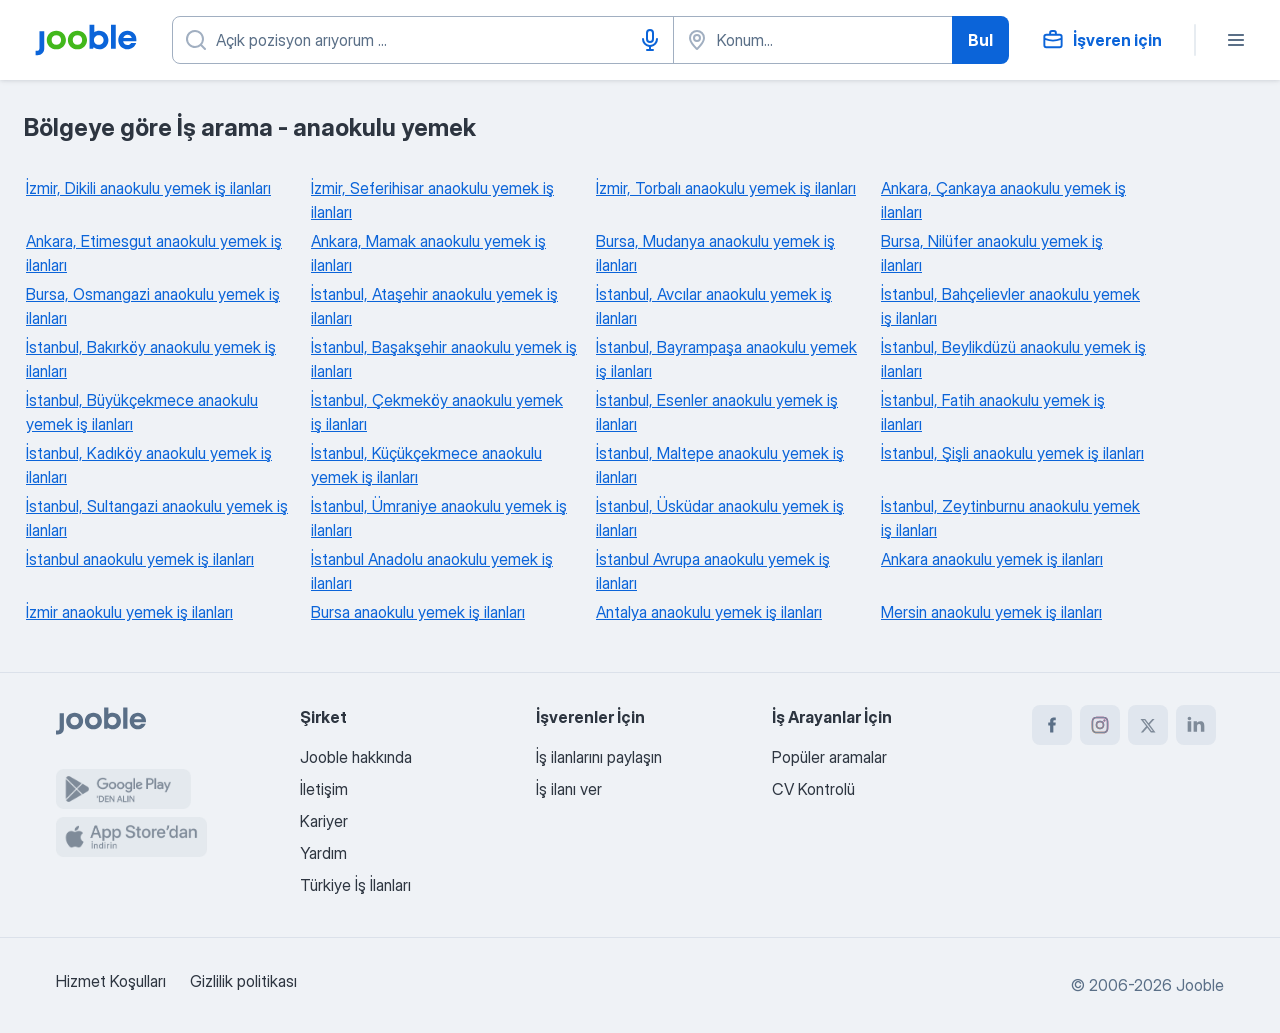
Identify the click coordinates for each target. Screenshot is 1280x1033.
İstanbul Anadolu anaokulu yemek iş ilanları (432, 571)
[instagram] (1100, 725)
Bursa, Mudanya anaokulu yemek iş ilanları (715, 253)
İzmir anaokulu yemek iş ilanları (129, 612)
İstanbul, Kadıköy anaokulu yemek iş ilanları (149, 465)
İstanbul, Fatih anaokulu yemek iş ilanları (993, 412)
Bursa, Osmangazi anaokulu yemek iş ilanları (153, 306)
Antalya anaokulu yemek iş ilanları (709, 612)
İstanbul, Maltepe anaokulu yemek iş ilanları (720, 465)
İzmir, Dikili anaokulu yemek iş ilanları (148, 188)
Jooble (1200, 985)
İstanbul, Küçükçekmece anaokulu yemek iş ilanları (426, 465)
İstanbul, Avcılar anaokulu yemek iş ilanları (714, 306)
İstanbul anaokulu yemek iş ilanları (140, 559)
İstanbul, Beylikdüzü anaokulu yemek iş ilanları (1013, 359)
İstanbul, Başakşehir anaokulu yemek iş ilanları (444, 359)
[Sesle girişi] (650, 40)
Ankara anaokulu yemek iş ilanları (992, 559)
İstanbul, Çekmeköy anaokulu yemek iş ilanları (437, 412)
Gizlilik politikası (243, 981)
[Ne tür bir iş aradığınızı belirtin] (423, 40)
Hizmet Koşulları (111, 981)
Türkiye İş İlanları (355, 885)
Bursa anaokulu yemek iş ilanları (418, 612)
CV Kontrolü (813, 789)
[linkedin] (1196, 725)
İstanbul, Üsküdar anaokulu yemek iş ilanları (720, 518)
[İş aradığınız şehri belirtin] (813, 40)
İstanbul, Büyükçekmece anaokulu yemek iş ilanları (142, 412)
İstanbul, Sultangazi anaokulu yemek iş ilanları (157, 518)
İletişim (324, 789)
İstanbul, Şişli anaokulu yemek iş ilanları (1012, 453)
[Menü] (1236, 40)
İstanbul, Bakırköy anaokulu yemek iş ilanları (151, 359)
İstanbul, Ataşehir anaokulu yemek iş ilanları (434, 306)
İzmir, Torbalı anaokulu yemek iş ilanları (726, 188)
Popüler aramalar (829, 757)
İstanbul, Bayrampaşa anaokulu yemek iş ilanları (726, 359)
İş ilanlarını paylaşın (599, 757)
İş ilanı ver (569, 789)
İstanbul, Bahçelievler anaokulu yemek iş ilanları (1010, 306)
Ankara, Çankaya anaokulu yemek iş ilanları (1003, 200)
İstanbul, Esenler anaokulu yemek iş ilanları (717, 412)
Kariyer (324, 821)
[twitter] (1148, 725)
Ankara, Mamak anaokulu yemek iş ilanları (428, 253)
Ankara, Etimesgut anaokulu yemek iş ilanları (154, 253)
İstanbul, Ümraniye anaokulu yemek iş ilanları (439, 518)
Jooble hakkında (356, 757)
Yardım (323, 853)
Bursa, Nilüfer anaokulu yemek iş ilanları (992, 253)
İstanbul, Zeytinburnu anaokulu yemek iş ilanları (1010, 518)
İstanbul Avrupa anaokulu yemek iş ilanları (713, 571)
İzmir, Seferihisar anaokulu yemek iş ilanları (432, 200)
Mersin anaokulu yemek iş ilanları (991, 612)
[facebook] (1052, 725)
